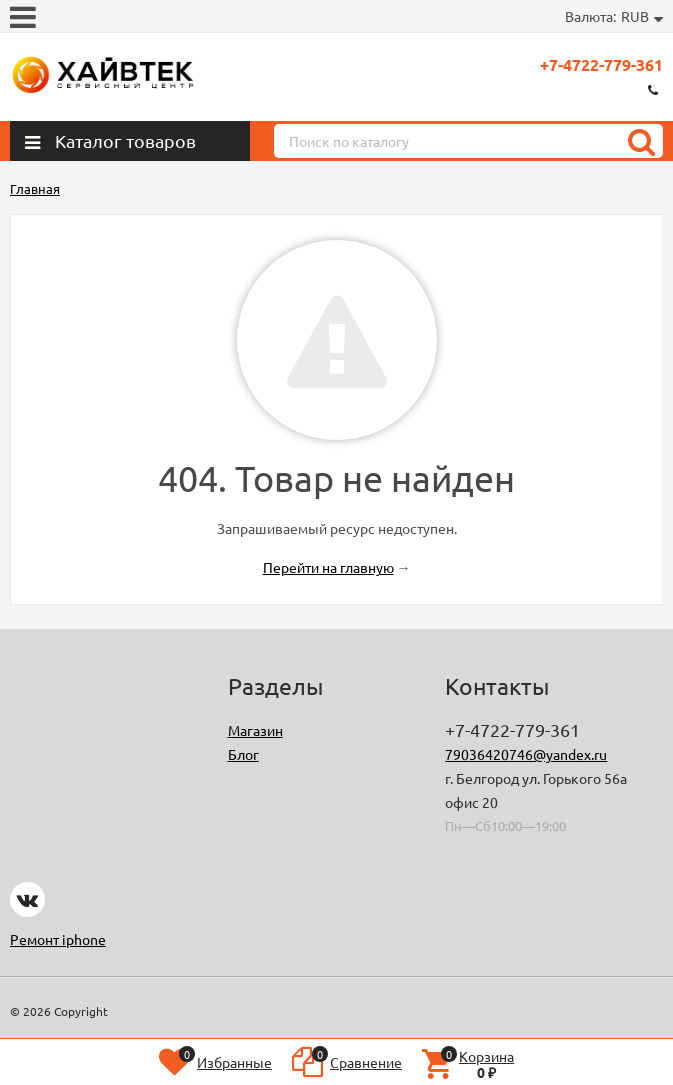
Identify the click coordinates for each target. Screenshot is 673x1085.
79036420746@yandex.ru (526, 754)
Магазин (255, 730)
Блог (243, 754)
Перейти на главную (328, 567)
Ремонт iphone (58, 939)
